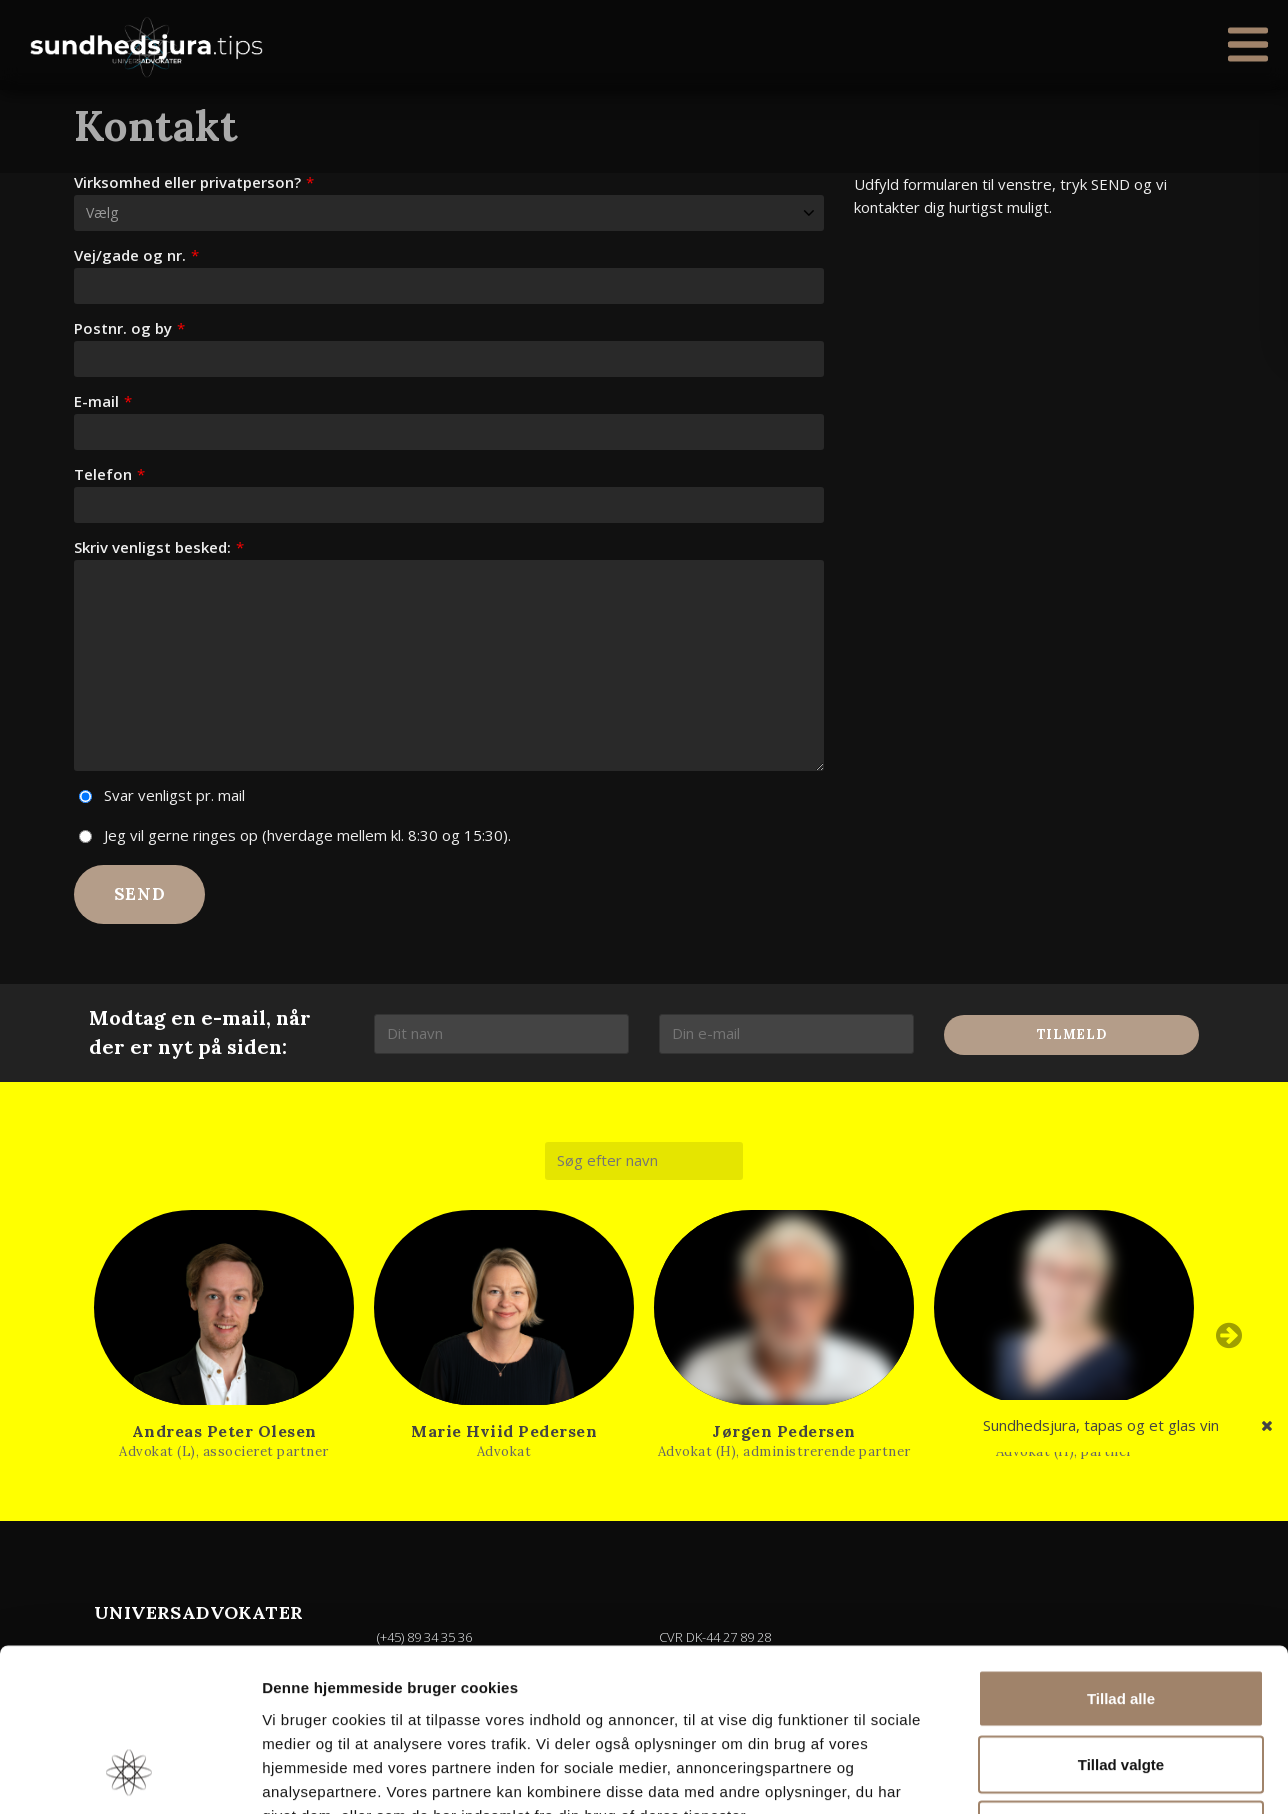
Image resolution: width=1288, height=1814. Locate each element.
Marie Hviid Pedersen (504, 1431)
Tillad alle (1121, 1551)
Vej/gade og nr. (136, 255)
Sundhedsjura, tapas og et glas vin (1101, 1425)
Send (140, 894)
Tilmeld (1072, 1035)
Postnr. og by (129, 328)
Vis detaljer (1039, 1774)
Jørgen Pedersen (784, 1431)
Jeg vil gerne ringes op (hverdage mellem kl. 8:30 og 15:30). (307, 835)
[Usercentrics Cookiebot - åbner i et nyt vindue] (129, 1775)
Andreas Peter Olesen (224, 1431)
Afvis (1121, 1682)
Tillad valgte (1121, 1617)
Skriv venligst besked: (159, 547)
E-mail (103, 401)
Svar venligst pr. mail (174, 795)
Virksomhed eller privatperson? (194, 182)
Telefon (109, 474)
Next (1229, 1336)
